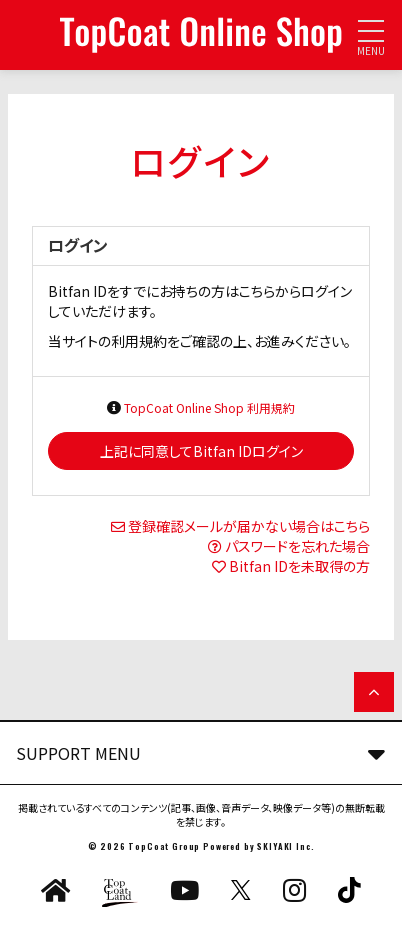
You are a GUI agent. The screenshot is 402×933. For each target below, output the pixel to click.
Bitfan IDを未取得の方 (299, 566)
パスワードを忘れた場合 (297, 546)
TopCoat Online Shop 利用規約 (209, 407)
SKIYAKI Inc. (285, 846)
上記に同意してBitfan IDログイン (201, 451)
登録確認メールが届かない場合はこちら (249, 526)
